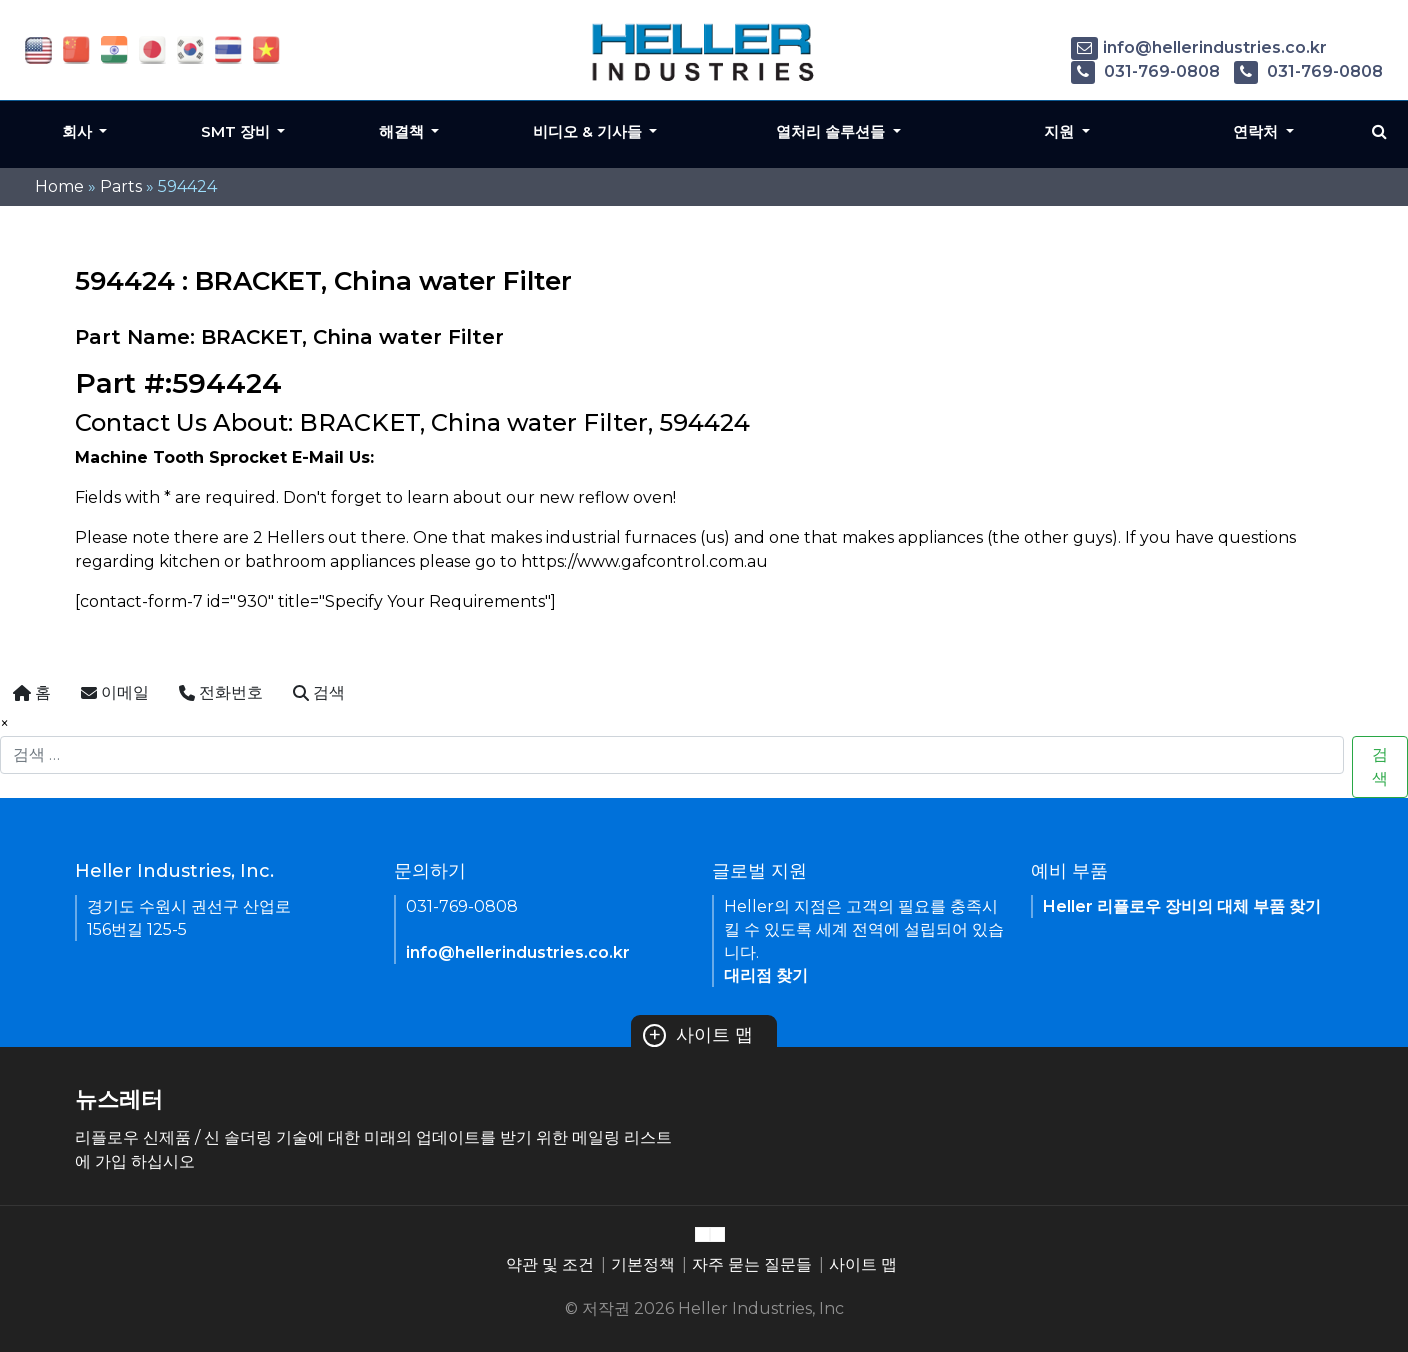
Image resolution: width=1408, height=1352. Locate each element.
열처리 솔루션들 (832, 131)
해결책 (403, 131)
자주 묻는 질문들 (752, 1264)
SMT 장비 (237, 131)
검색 (1380, 766)
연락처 (1257, 131)
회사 (79, 131)
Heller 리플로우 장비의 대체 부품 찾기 (1182, 906)
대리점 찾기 (766, 975)
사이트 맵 (698, 1035)
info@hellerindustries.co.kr (1199, 47)
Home (59, 186)
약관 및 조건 (550, 1264)
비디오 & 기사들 (589, 131)
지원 (1061, 131)
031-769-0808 (1145, 71)
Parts (121, 186)
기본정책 (643, 1264)
